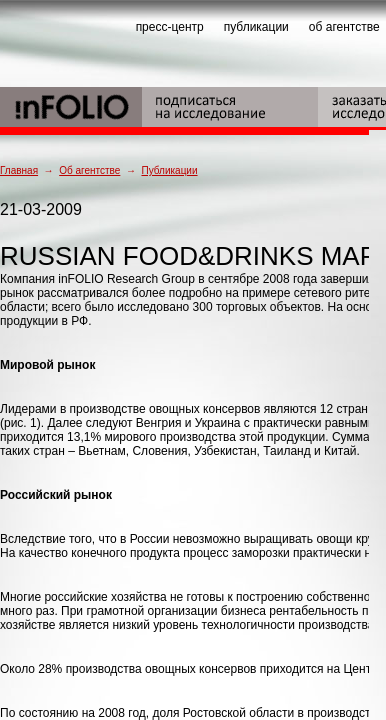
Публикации (169, 170)
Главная (19, 170)
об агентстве (344, 27)
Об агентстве (89, 170)
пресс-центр (170, 27)
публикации (256, 27)
